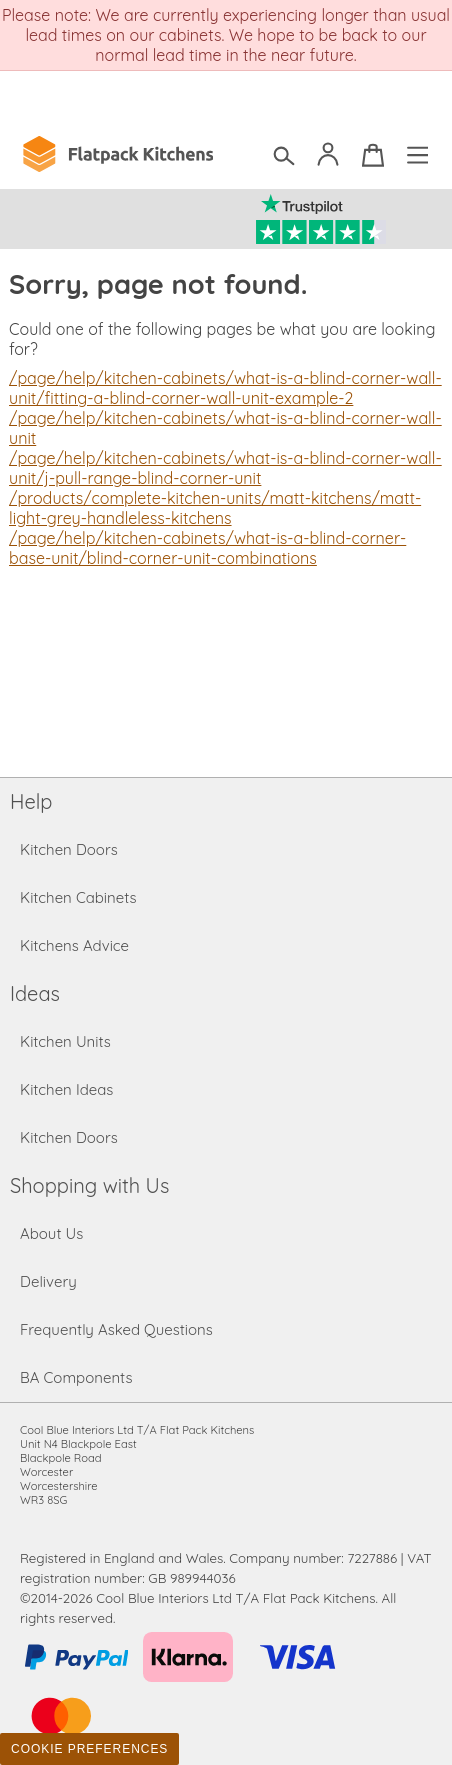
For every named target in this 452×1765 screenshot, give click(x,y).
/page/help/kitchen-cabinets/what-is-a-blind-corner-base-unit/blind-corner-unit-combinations (207, 548)
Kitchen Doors (69, 849)
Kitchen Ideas (66, 1089)
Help (31, 801)
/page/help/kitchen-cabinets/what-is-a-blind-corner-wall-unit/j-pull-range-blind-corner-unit (225, 468)
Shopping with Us (89, 1185)
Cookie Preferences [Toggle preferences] (89, 1749)
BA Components (76, 1377)
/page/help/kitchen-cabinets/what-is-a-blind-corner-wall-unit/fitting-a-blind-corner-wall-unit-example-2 (225, 388)
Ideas (35, 993)
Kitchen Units (65, 1041)
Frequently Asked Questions (116, 1329)
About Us (51, 1233)
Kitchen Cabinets (78, 897)
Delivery (48, 1281)
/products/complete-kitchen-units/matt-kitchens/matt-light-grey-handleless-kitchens (215, 508)
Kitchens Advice (74, 945)
